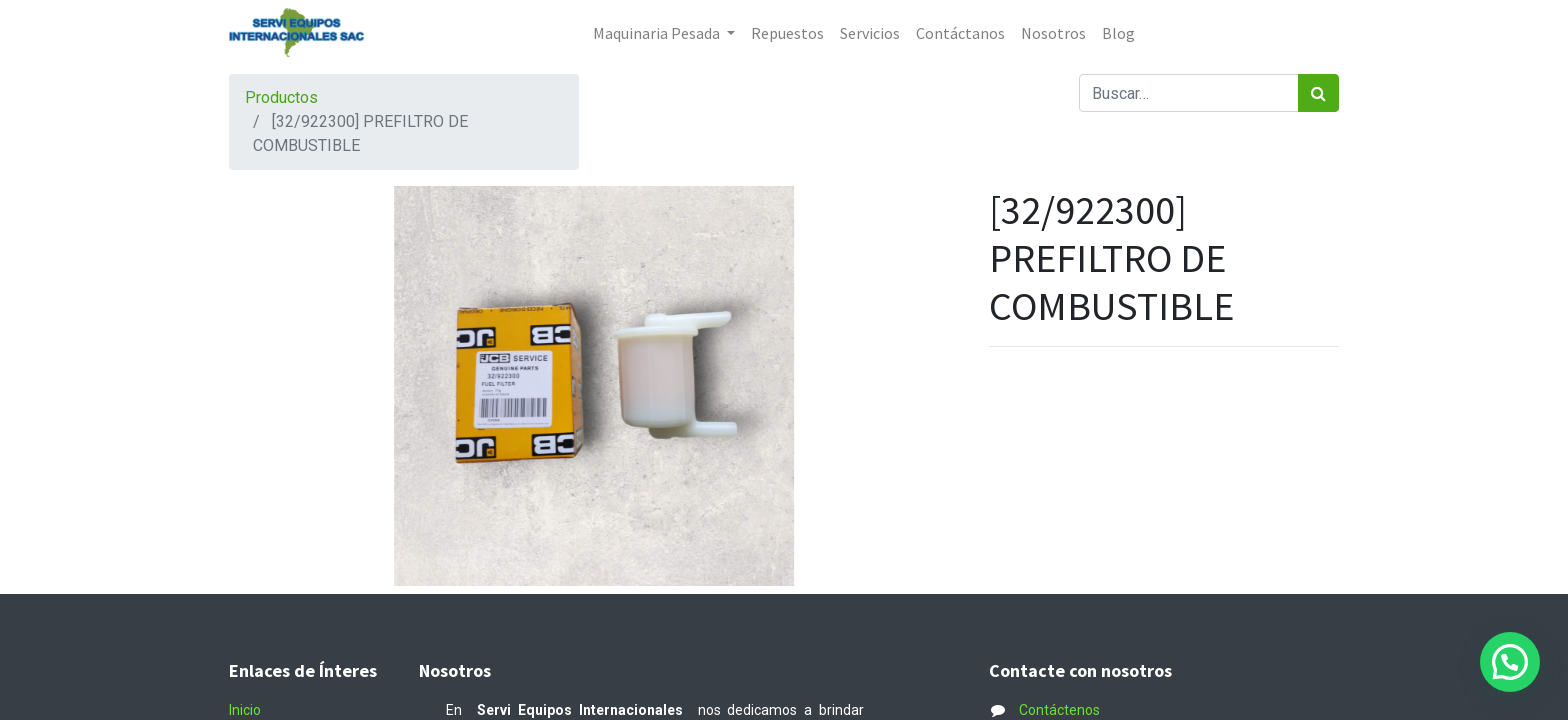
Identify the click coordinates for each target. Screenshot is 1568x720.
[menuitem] (787, 33)
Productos (281, 97)
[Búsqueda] (1318, 93)
